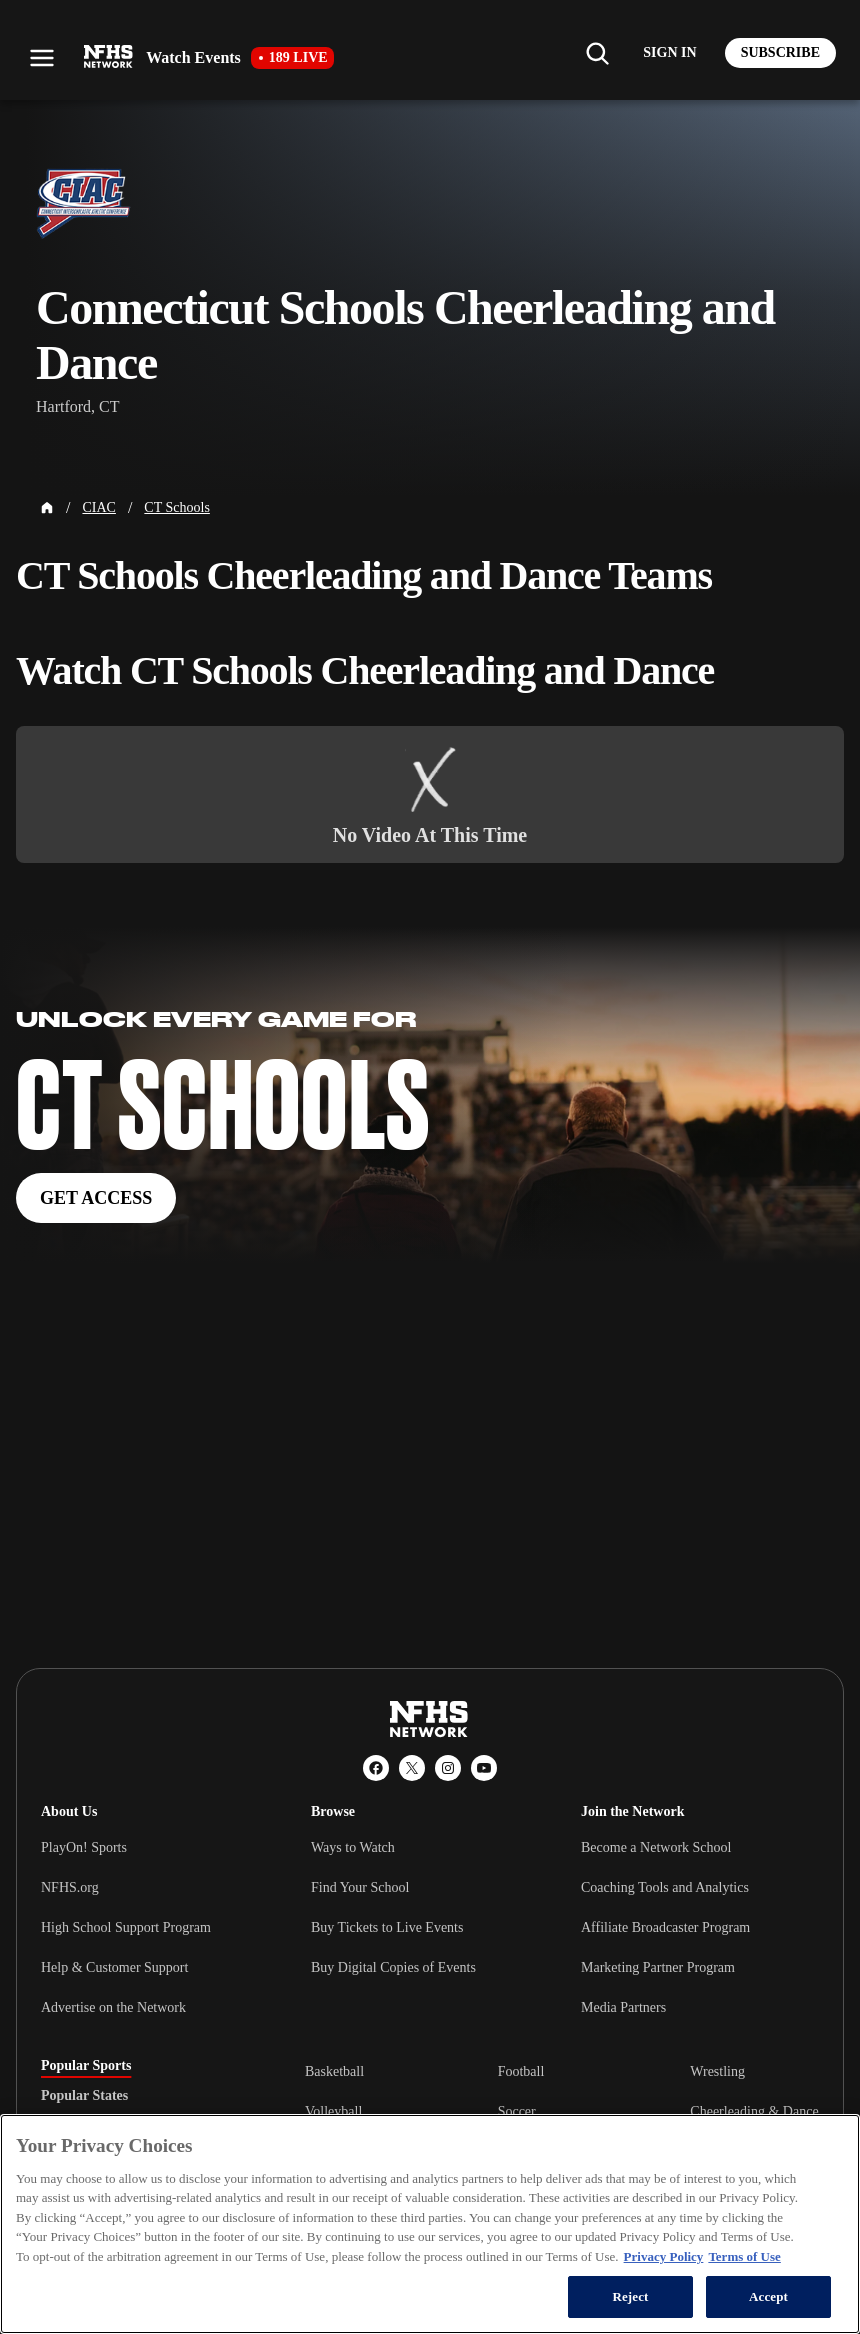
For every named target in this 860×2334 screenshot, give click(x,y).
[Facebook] (376, 1768)
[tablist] (141, 2096)
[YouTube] (484, 1768)
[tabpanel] (562, 2111)
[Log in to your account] (669, 53)
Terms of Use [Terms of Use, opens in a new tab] (744, 2256)
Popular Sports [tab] (86, 2066)
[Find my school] (597, 53)
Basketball (334, 2071)
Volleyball (333, 2111)
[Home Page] (47, 508)
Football (521, 2071)
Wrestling (717, 2071)
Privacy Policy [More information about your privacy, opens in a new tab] (664, 2256)
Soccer (517, 2111)
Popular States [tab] (84, 2096)
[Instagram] (448, 1768)
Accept (768, 2296)
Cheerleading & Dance (754, 2111)
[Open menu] (42, 58)
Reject (630, 2296)
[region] (430, 2224)
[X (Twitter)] (412, 1768)
